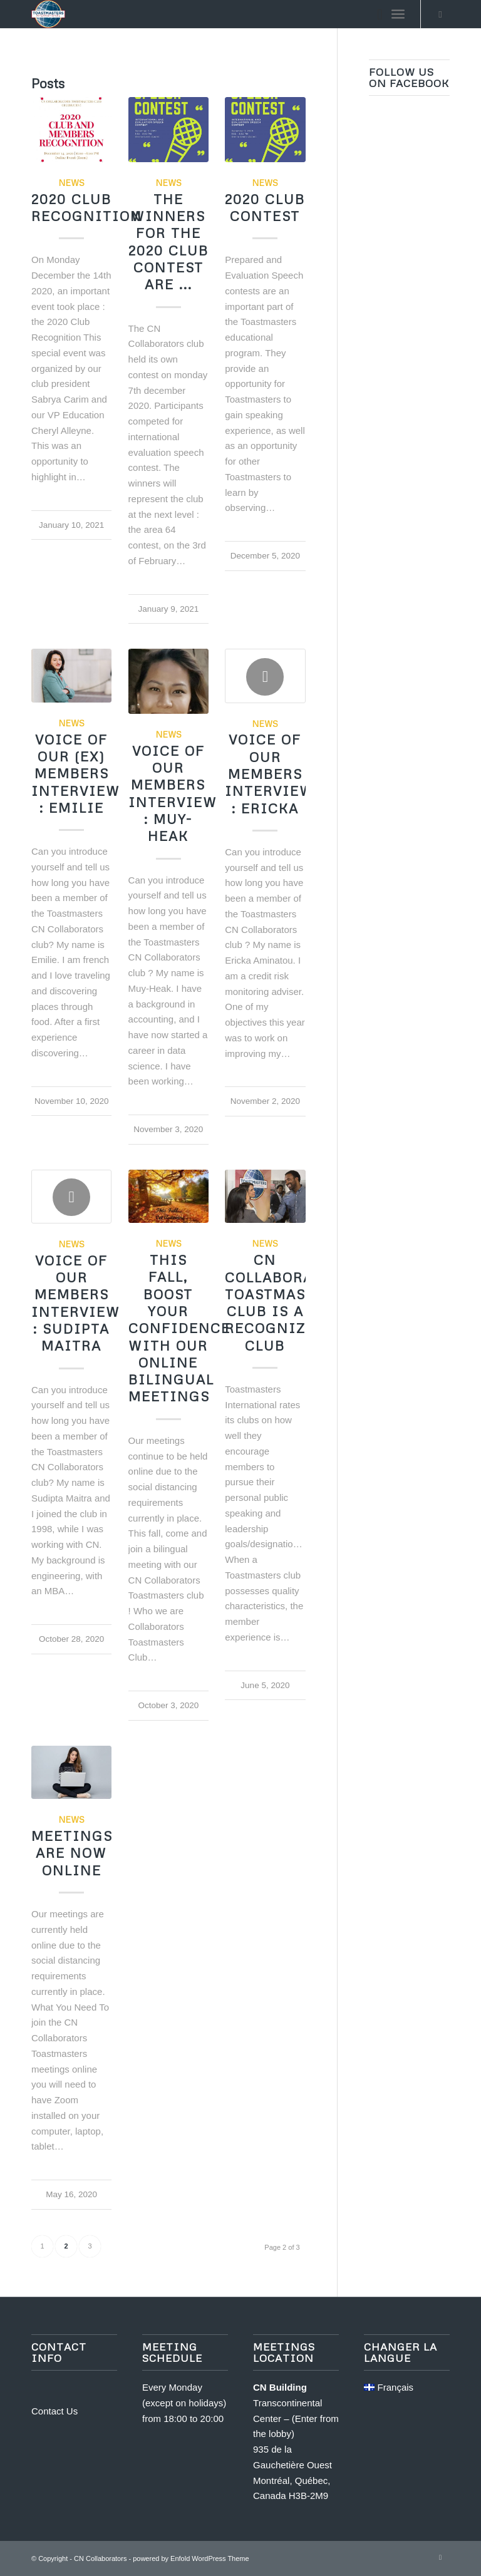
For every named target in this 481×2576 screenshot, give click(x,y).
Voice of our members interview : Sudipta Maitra (75, 1303)
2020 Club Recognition (86, 207)
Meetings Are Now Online (72, 1853)
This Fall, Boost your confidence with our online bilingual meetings (179, 1328)
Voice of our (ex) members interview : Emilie (75, 773)
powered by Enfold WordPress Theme (191, 2558)
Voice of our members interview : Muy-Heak (172, 793)
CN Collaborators (100, 2558)
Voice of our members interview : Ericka (269, 773)
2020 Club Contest (265, 207)
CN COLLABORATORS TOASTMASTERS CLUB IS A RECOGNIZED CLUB (288, 1302)
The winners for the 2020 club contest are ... (168, 241)
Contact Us (54, 2411)
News (71, 182)
